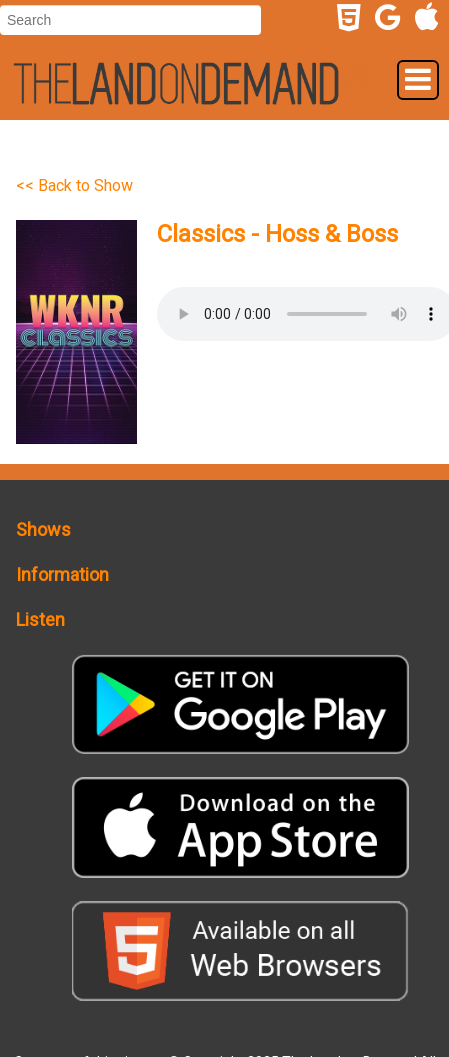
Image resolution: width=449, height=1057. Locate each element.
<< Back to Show (74, 185)
